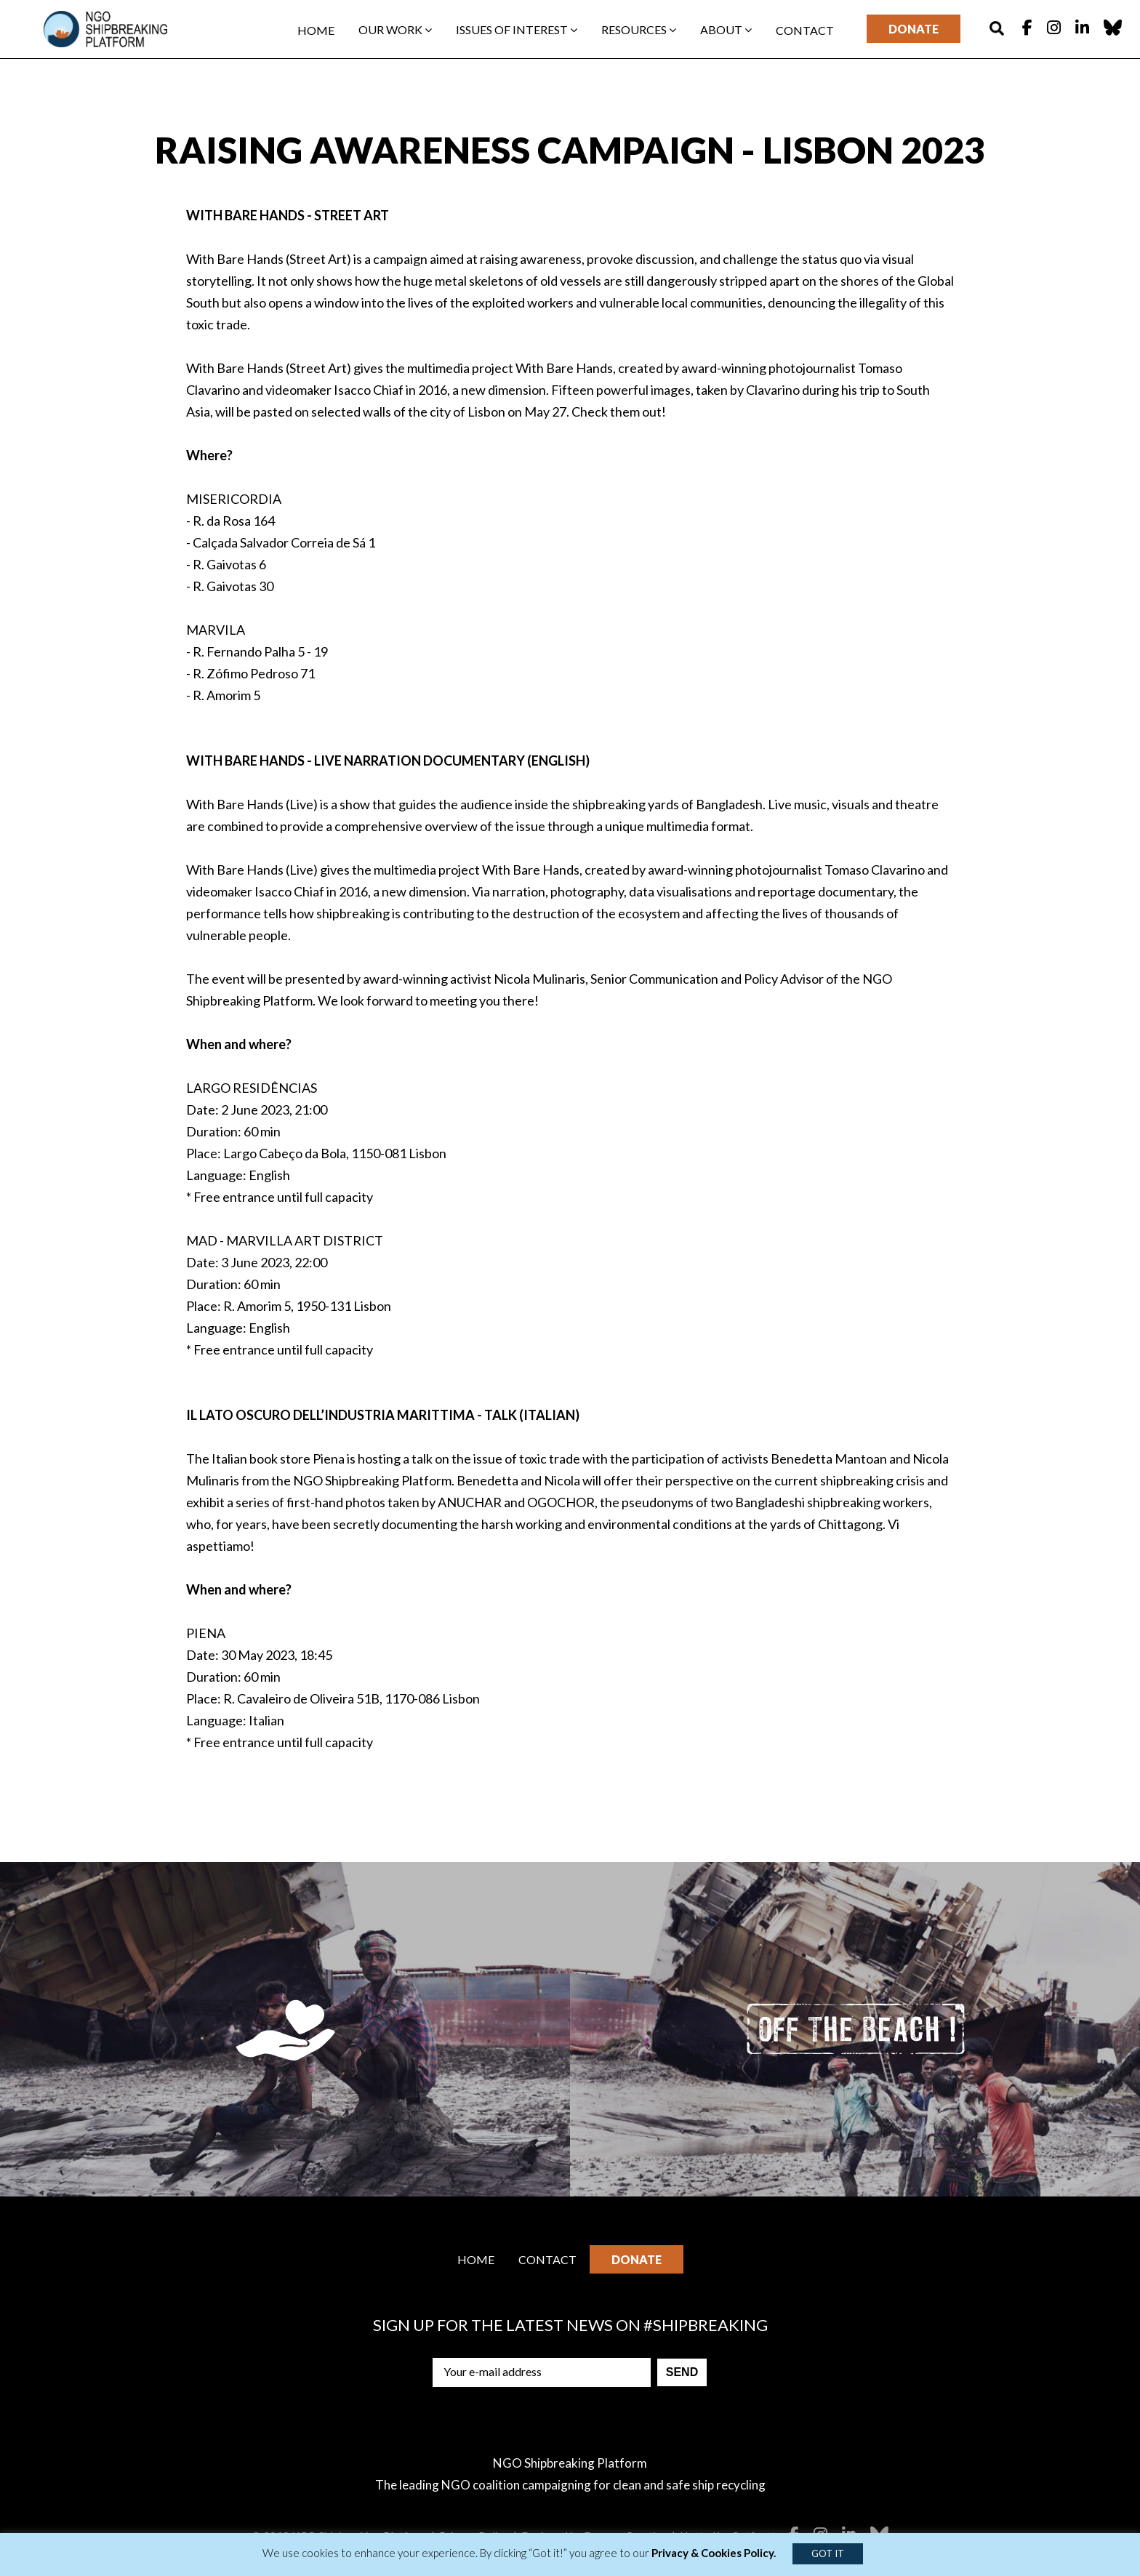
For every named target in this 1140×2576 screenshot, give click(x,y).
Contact (805, 30)
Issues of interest (516, 29)
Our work (395, 29)
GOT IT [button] (827, 2553)
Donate (913, 29)
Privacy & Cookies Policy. (713, 2552)
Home (315, 30)
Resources (638, 29)
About (726, 29)
